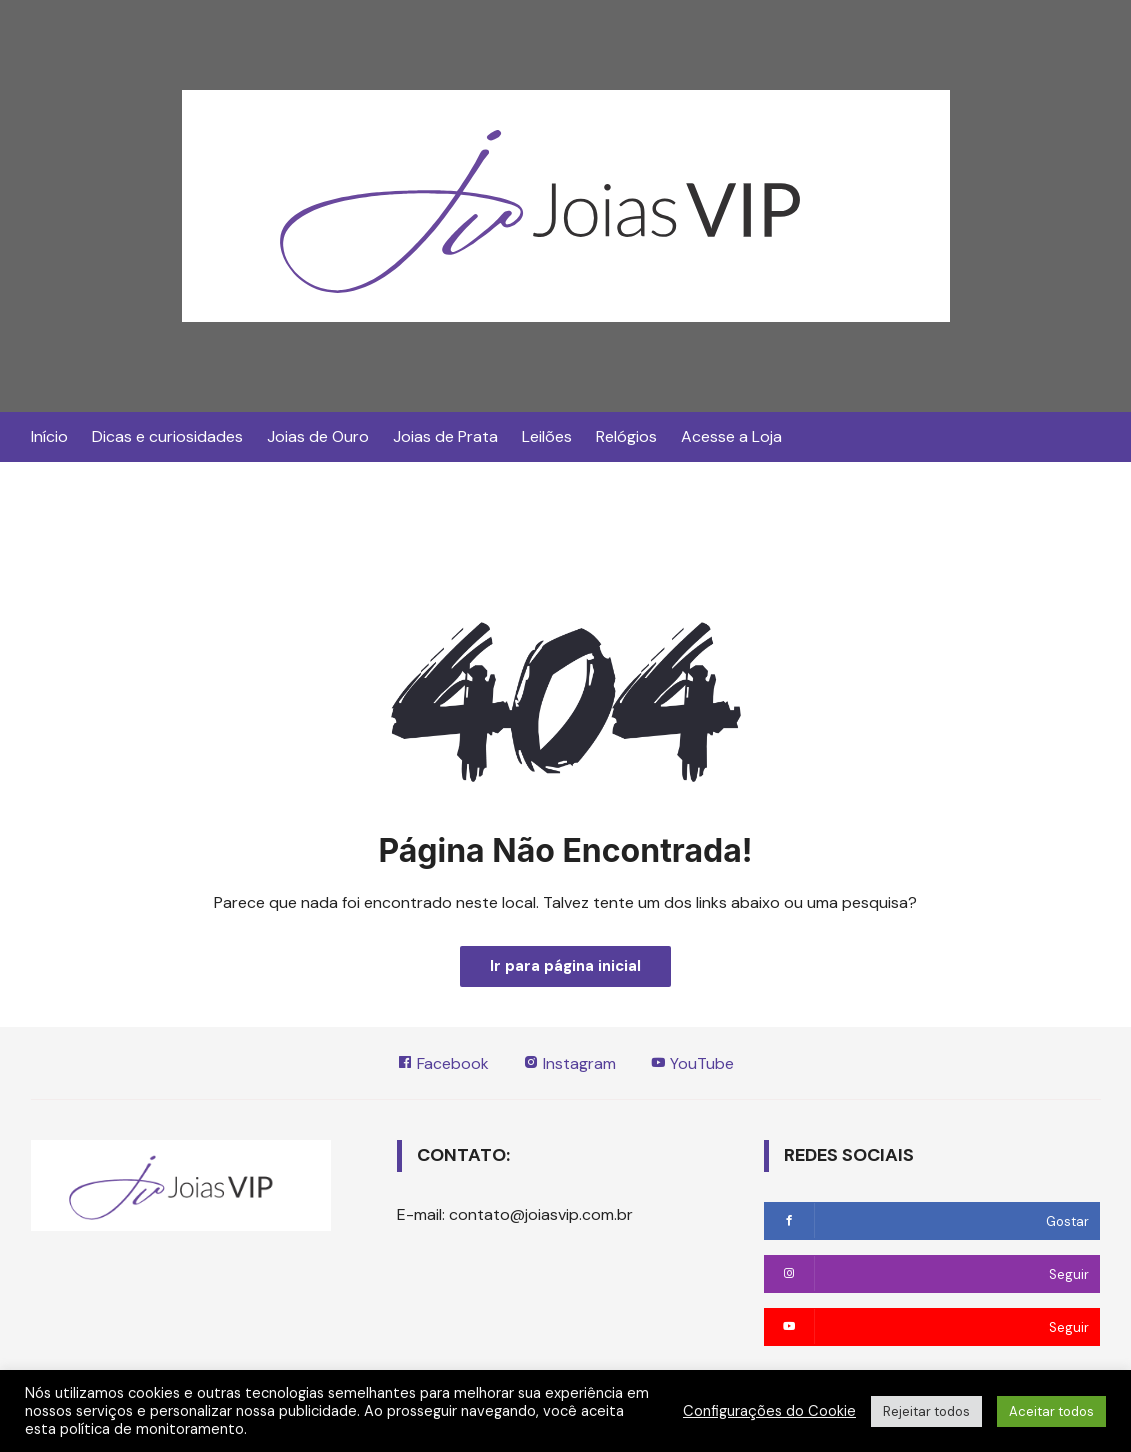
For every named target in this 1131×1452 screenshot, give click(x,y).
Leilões (547, 436)
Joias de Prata (445, 436)
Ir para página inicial (565, 966)
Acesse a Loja (731, 436)
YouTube (692, 1063)
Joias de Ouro (318, 436)
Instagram (569, 1063)
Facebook (443, 1063)
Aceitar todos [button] (1051, 1411)
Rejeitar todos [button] (926, 1411)
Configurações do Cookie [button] (769, 1411)
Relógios (626, 436)
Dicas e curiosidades (167, 436)
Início (49, 436)
